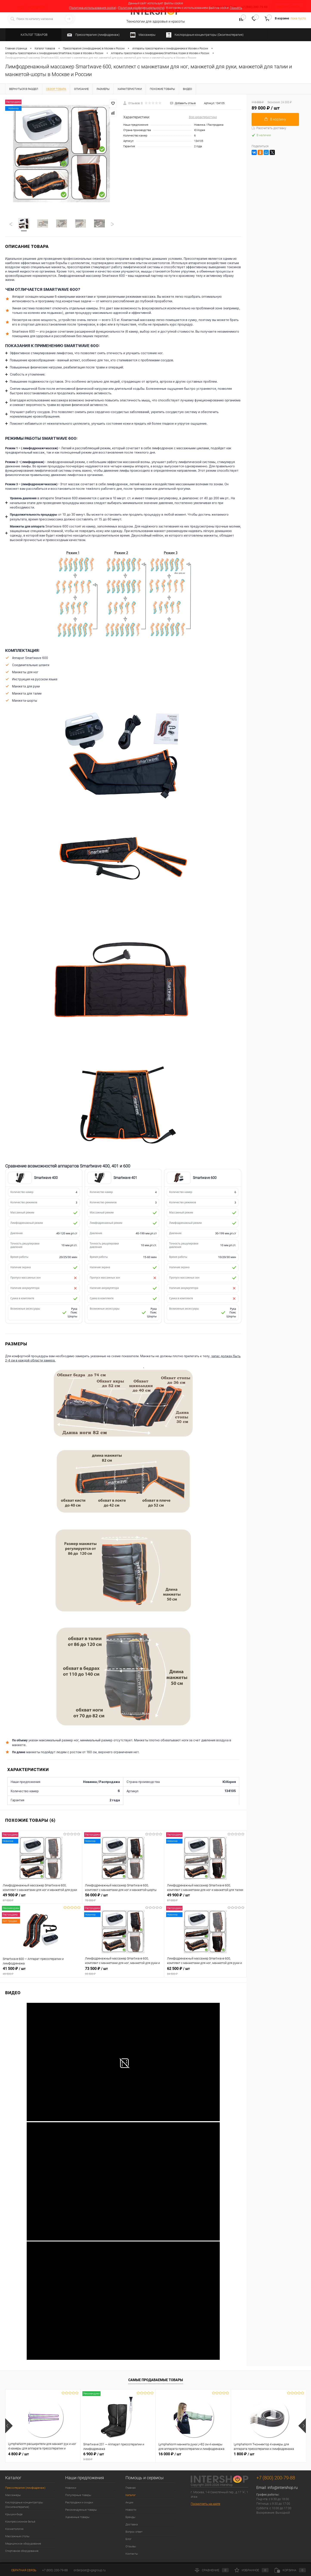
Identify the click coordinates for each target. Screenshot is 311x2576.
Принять (236, 7)
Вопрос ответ (133, 2531)
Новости (130, 2509)
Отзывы (130, 2546)
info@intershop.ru (283, 2487)
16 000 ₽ (169, 2454)
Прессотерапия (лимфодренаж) (25, 2487)
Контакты (131, 2553)
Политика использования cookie (92, 7)
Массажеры (13, 2495)
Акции (129, 2502)
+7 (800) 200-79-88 (55, 2570)
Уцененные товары (77, 2517)
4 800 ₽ (18, 2454)
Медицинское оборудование (23, 2543)
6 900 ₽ (118, 2456)
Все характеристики (203, 117)
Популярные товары (78, 2495)
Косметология (14, 2529)
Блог (128, 2539)
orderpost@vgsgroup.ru (90, 2570)
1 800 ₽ (244, 2454)
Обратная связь (20, 2570)
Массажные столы (17, 2536)
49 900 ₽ (41, 1897)
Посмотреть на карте (205, 2504)
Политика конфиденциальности (141, 7)
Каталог (130, 2495)
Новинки (70, 2487)
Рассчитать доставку (269, 128)
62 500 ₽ (205, 1971)
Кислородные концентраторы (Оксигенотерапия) (24, 2505)
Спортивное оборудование (22, 2551)
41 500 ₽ (41, 1971)
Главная (130, 2487)
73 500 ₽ (123, 1971)
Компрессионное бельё (20, 2521)
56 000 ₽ (123, 1897)
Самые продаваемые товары (155, 2380)
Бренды (130, 2517)
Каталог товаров (33, 35)
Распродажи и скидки (79, 2502)
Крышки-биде (14, 2514)
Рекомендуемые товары (81, 2509)
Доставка (131, 2524)
